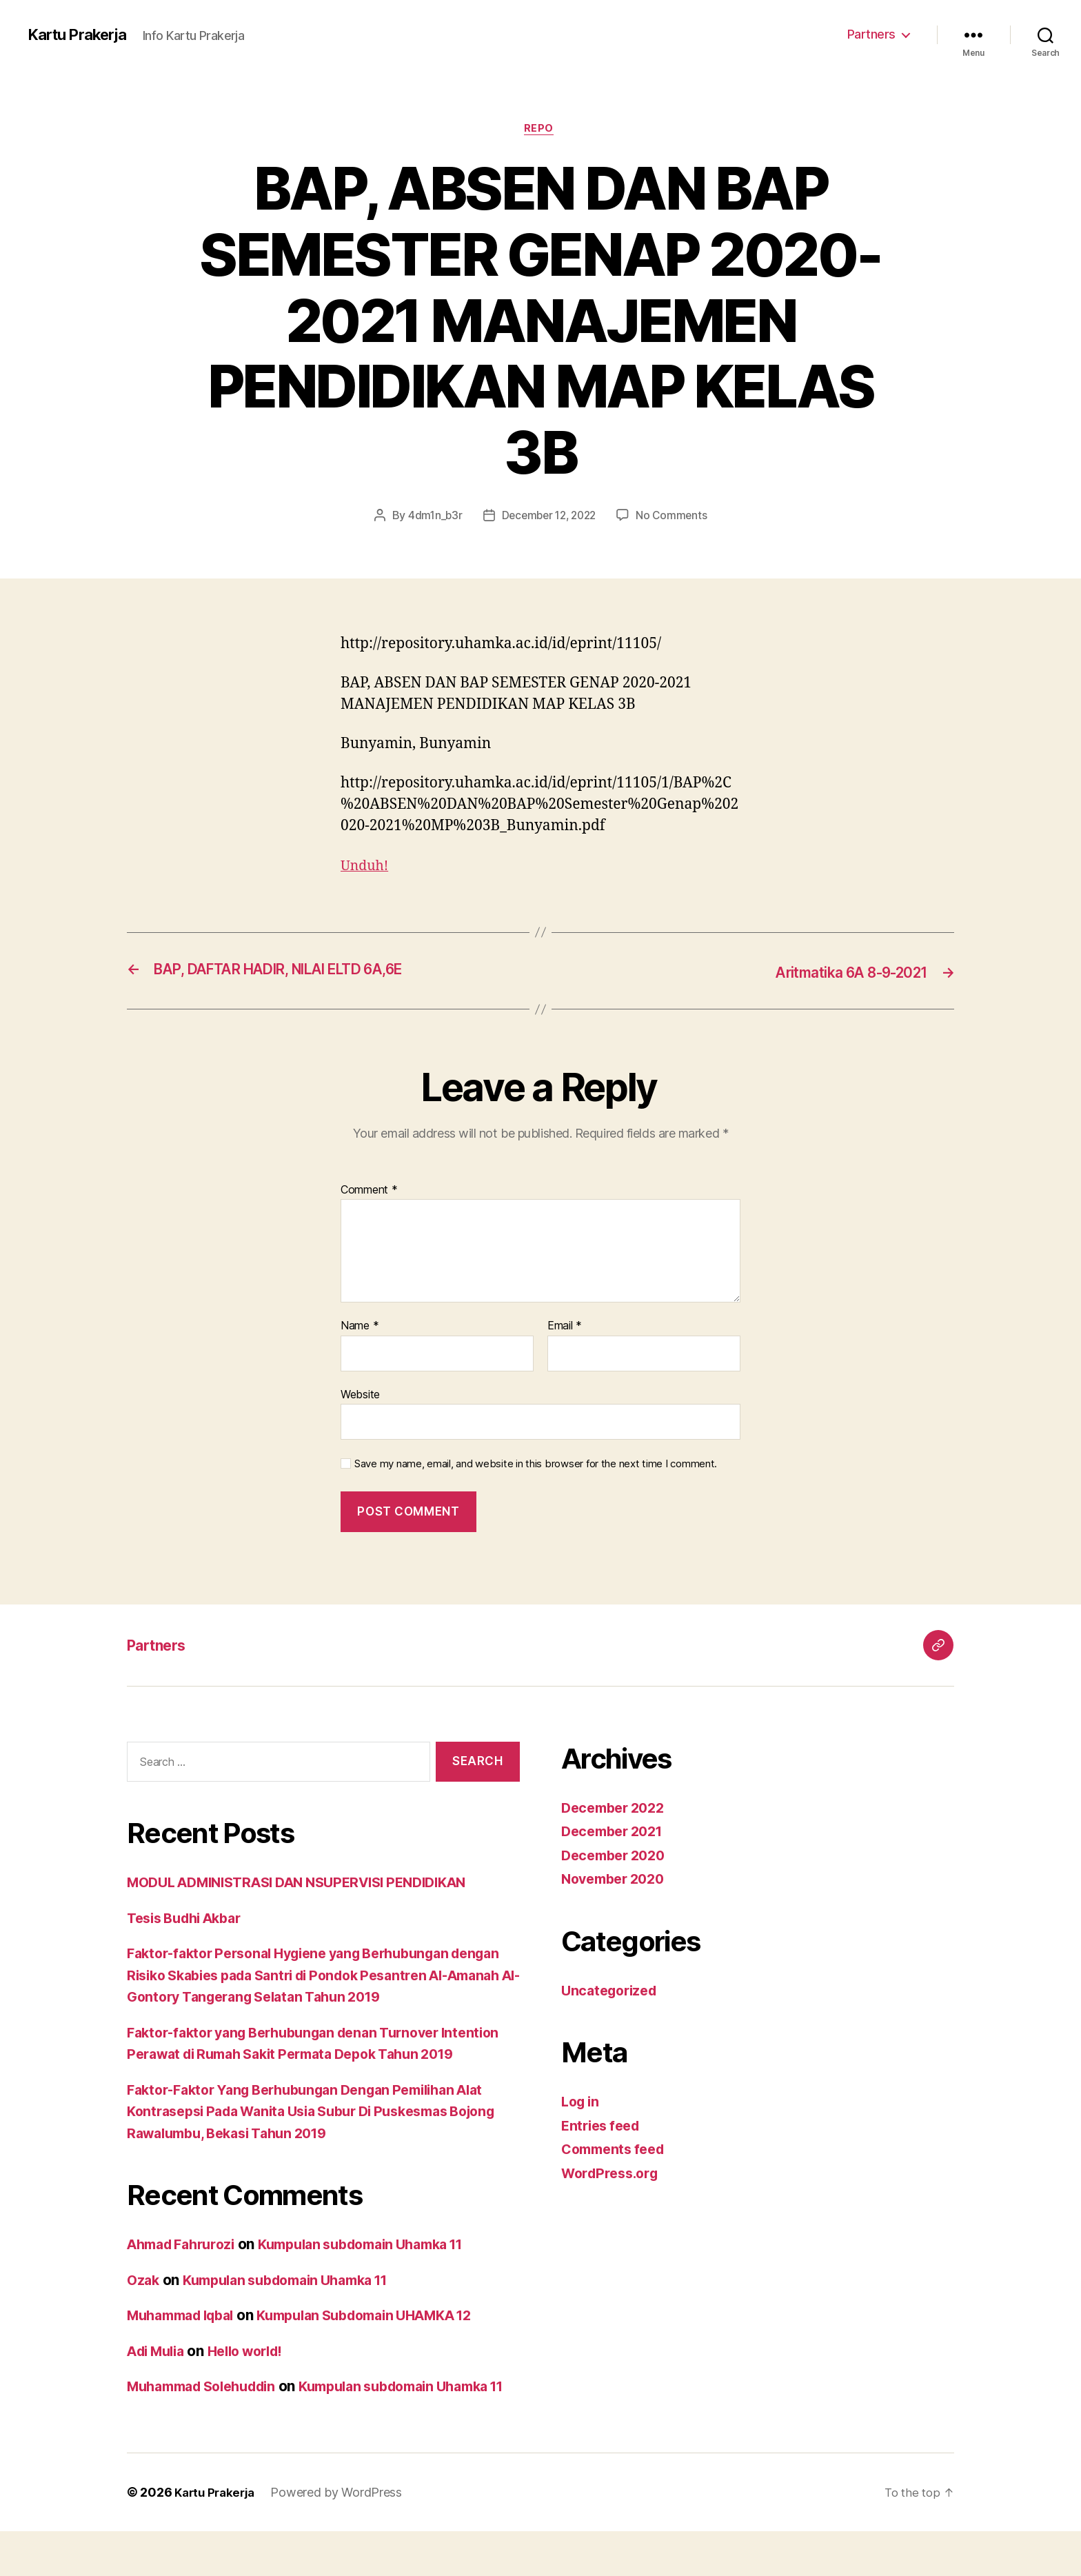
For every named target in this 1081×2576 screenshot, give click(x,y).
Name (359, 1327)
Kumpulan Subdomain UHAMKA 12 (388, 2338)
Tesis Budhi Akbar (190, 1919)
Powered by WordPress (342, 2537)
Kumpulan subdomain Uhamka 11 (381, 2267)
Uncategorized (612, 1991)
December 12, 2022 (548, 517)
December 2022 (617, 1808)
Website (360, 1395)
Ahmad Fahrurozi (186, 2267)
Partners (871, 34)
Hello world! (257, 2373)
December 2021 (616, 1832)
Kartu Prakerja (82, 34)
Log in (582, 2102)
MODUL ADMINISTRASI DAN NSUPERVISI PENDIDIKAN (312, 1883)
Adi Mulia (159, 2373)
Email (564, 1327)
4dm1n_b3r (431, 517)
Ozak (144, 2302)
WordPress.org (613, 2173)
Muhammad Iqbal (186, 2338)
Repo (540, 130)
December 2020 (617, 1855)
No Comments (676, 517)
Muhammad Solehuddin (209, 2409)
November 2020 (617, 1880)
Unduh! (366, 867)
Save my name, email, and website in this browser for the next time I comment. (535, 1465)
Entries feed (603, 2126)
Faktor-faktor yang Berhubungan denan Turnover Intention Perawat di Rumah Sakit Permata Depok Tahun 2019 (317, 2055)
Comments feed (617, 2150)
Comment (369, 1191)
